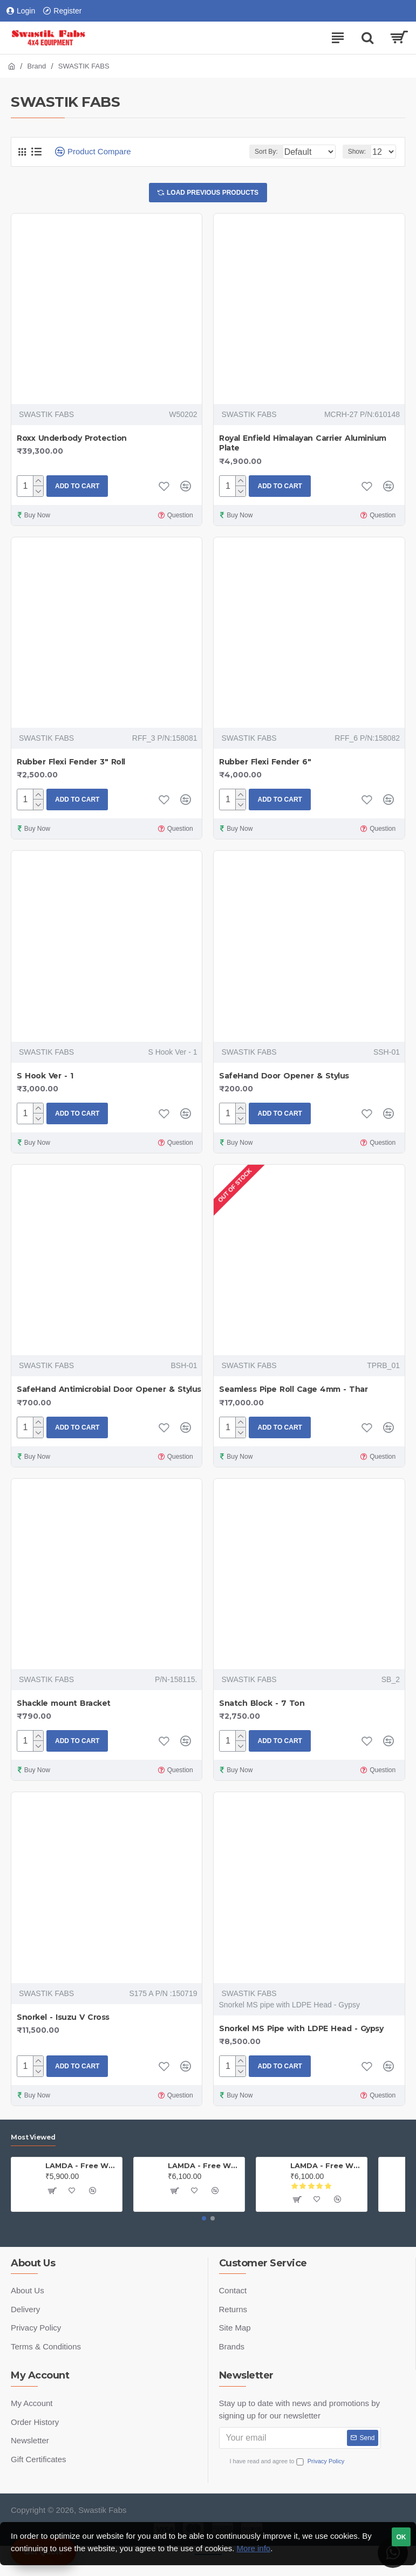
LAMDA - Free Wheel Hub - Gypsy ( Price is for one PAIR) (204, 2165)
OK (401, 2537)
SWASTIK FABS (46, 417)
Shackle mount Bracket (64, 1706)
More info (254, 2548)
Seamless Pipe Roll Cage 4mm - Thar (293, 1392)
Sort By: (236, 151)
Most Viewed (33, 2137)
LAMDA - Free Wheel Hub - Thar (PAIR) (326, 2165)
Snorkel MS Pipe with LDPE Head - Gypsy (301, 2031)
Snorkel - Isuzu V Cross (63, 2020)
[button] (204, 2218)
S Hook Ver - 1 (45, 1078)
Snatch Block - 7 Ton (261, 1706)
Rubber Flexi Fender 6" (265, 764)
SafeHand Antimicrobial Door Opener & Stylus (109, 1392)
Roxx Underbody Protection (72, 441)
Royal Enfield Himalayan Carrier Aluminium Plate (302, 445)
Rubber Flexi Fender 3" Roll (71, 764)
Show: (357, 151)
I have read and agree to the (300, 2461)
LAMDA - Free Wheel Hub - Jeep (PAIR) (81, 2165)
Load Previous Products (212, 194)
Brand (37, 66)
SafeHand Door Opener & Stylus (284, 1078)
